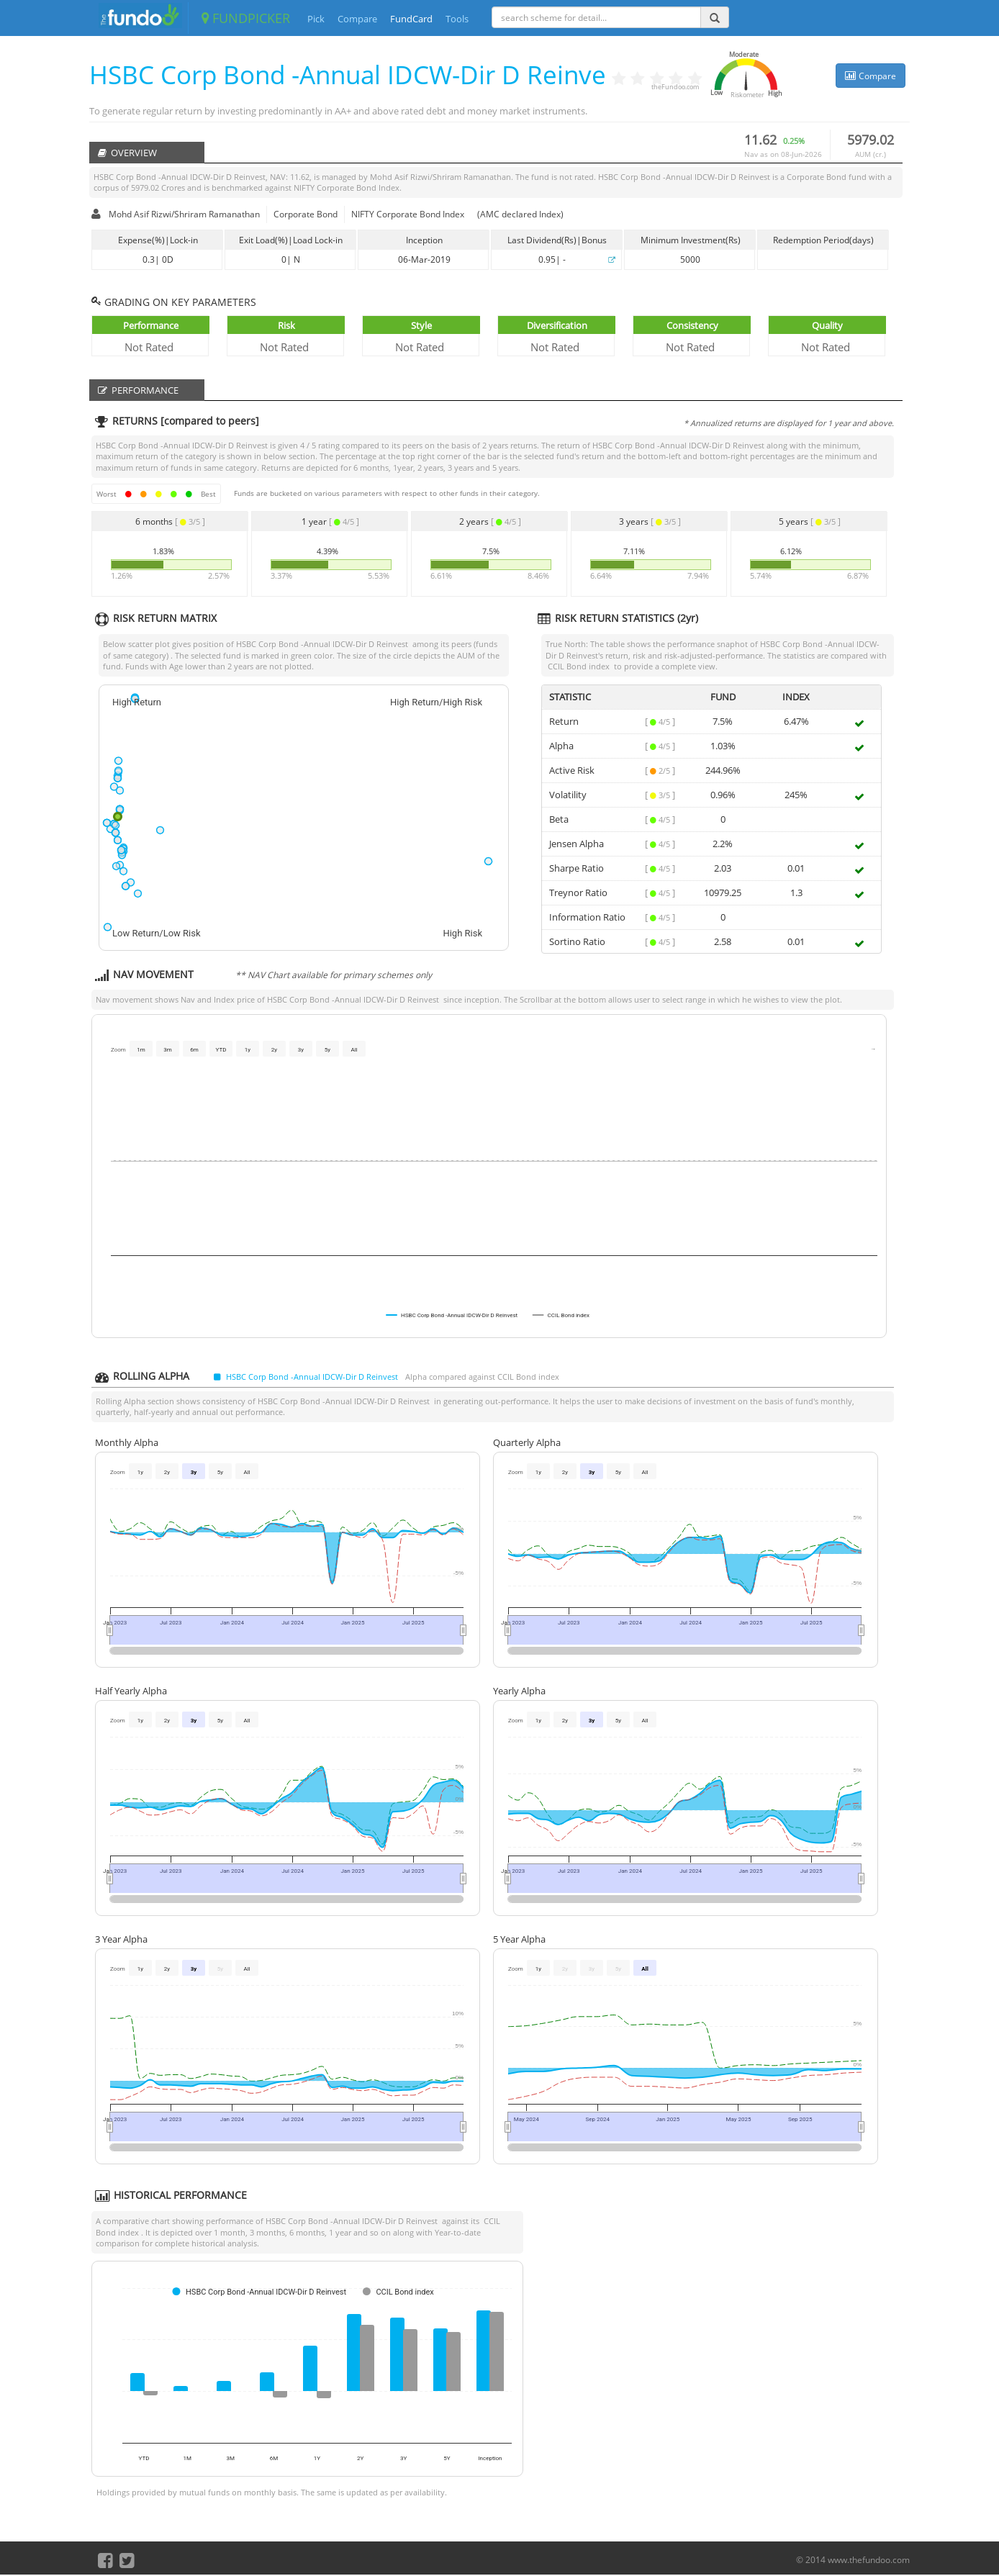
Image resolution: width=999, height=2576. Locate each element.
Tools (457, 18)
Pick (316, 18)
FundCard (411, 18)
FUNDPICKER (246, 18)
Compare (357, 18)
